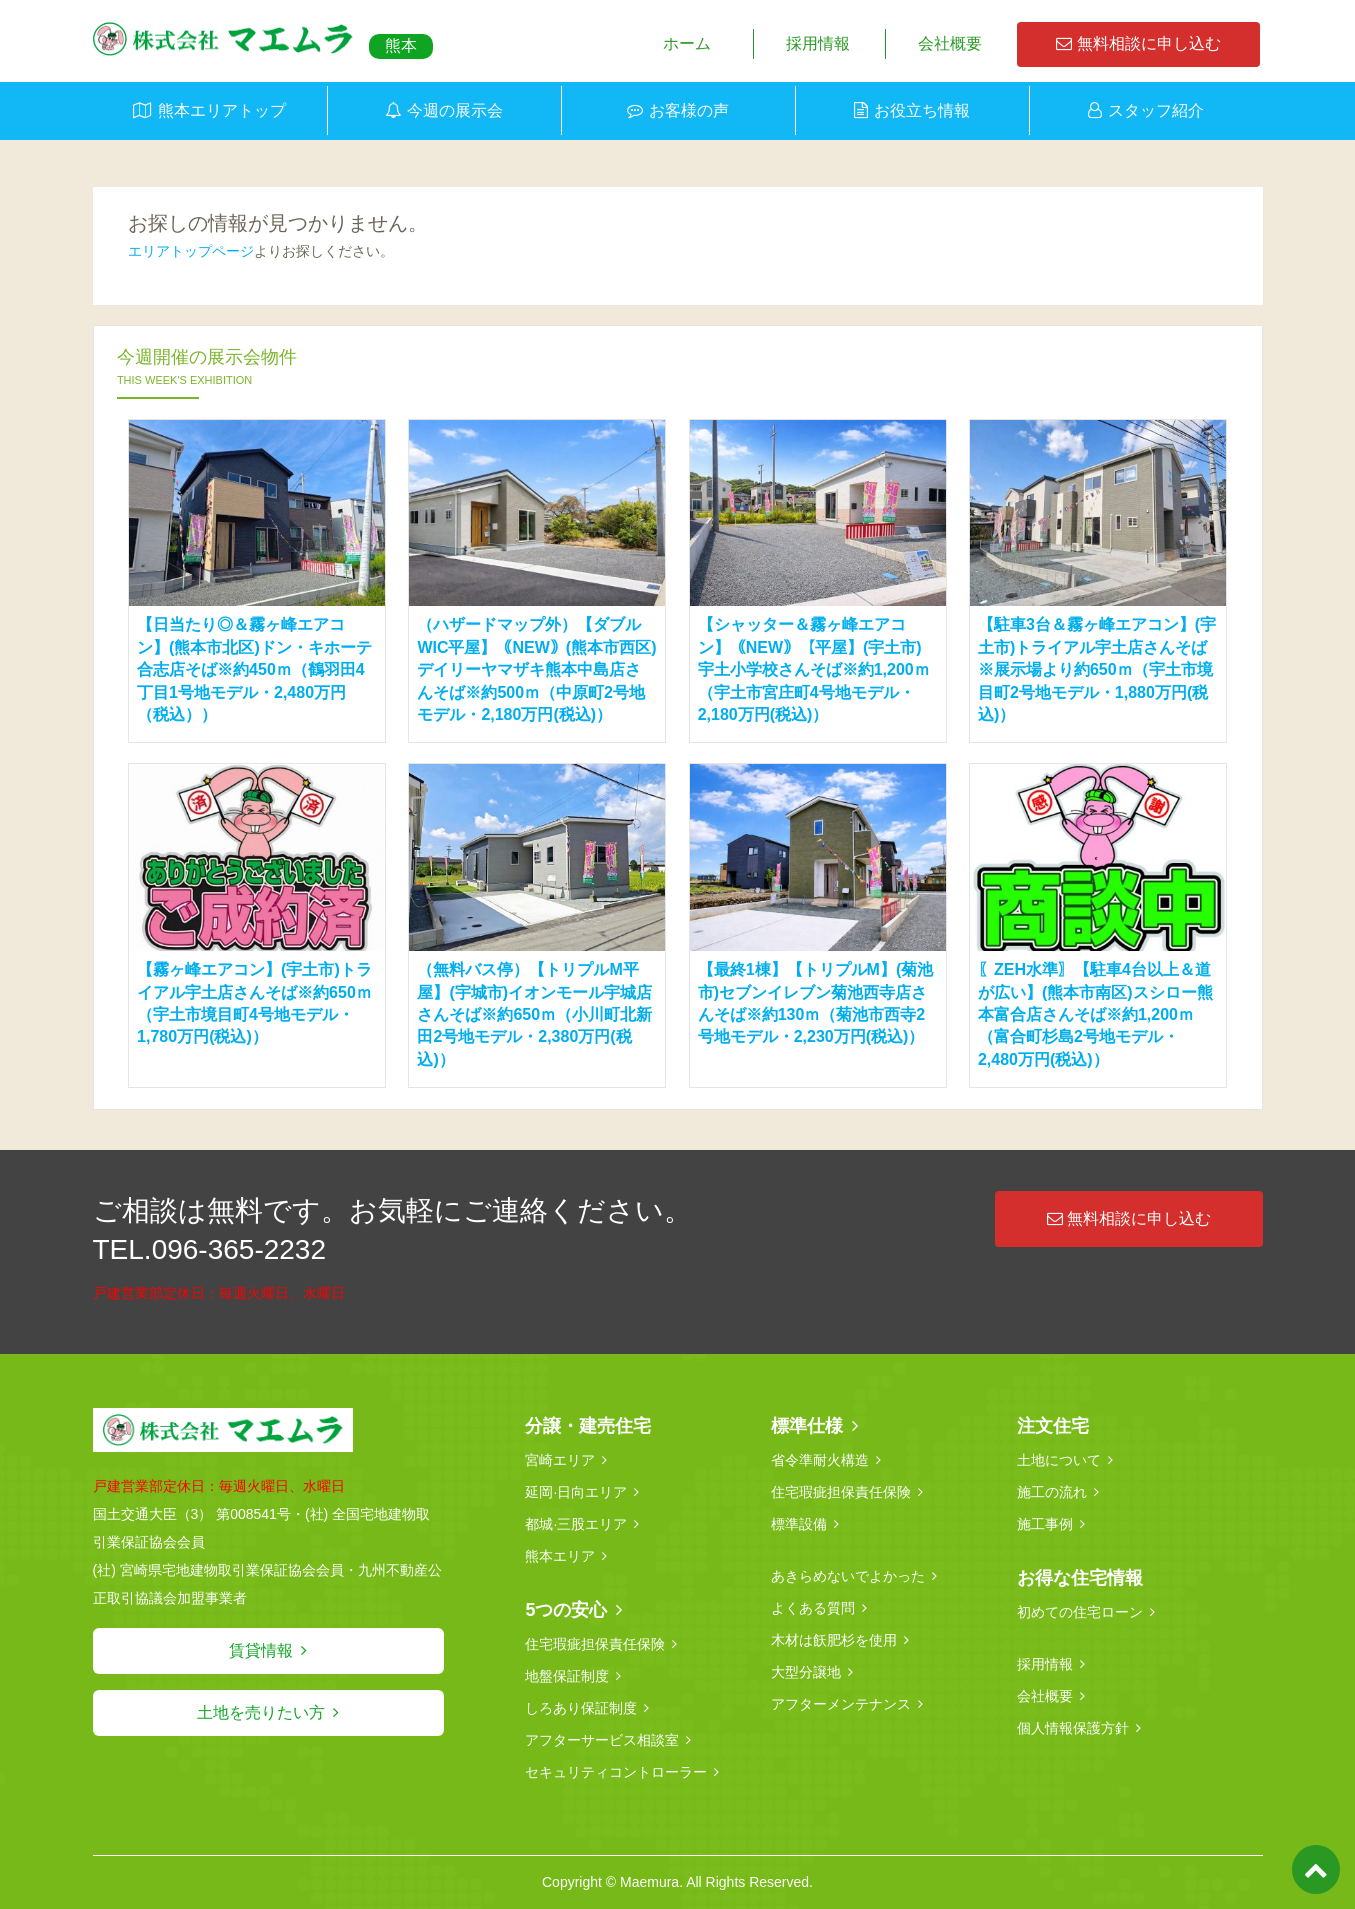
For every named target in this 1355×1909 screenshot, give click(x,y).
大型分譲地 (806, 1672)
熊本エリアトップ (222, 110)
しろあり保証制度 (581, 1708)
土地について (1059, 1460)
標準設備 (799, 1524)
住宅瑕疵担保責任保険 (595, 1644)
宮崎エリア (560, 1460)
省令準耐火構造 (820, 1460)
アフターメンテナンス (841, 1704)
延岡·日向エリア (576, 1492)
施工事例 (1045, 1524)
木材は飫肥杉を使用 (834, 1640)
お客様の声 (689, 110)
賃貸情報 (261, 1650)
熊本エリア (560, 1556)
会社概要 (950, 43)
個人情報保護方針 (1073, 1728)
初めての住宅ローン (1080, 1612)
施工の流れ (1052, 1492)
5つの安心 (566, 1610)
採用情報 (818, 43)
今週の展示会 (455, 110)
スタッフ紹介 (1156, 110)
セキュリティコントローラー (616, 1772)
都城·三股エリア (576, 1524)
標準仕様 (807, 1426)
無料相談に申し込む (1138, 43)
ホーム (687, 43)
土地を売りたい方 (261, 1712)
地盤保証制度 (567, 1676)
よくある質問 (813, 1608)
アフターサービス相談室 (602, 1740)
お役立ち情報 (922, 110)
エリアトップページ (191, 251)
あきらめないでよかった (848, 1576)
